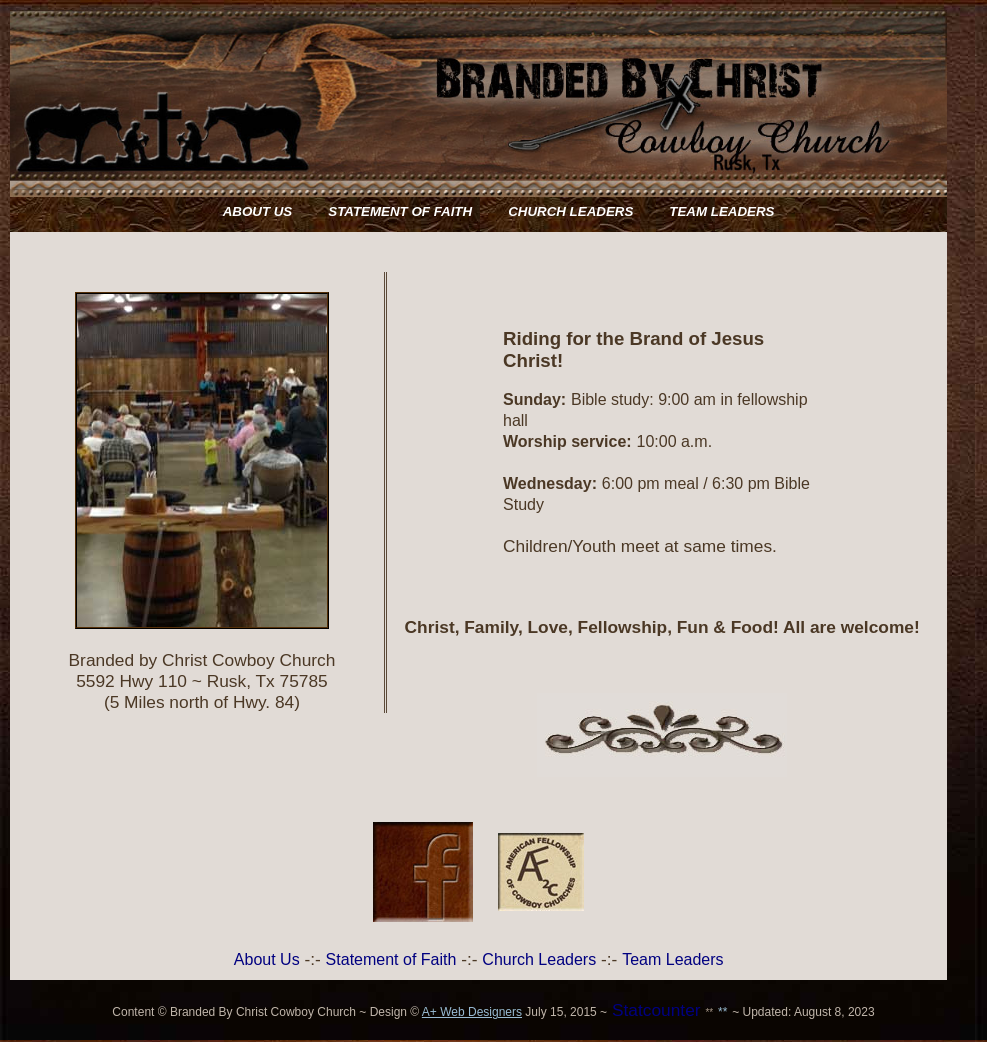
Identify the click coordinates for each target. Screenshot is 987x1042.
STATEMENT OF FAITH (400, 211)
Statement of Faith (391, 959)
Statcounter (656, 1010)
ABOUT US (258, 211)
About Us (267, 959)
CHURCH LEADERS (570, 211)
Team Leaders (672, 959)
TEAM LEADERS (721, 211)
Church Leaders (539, 959)
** (709, 1012)
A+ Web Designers (472, 1012)
